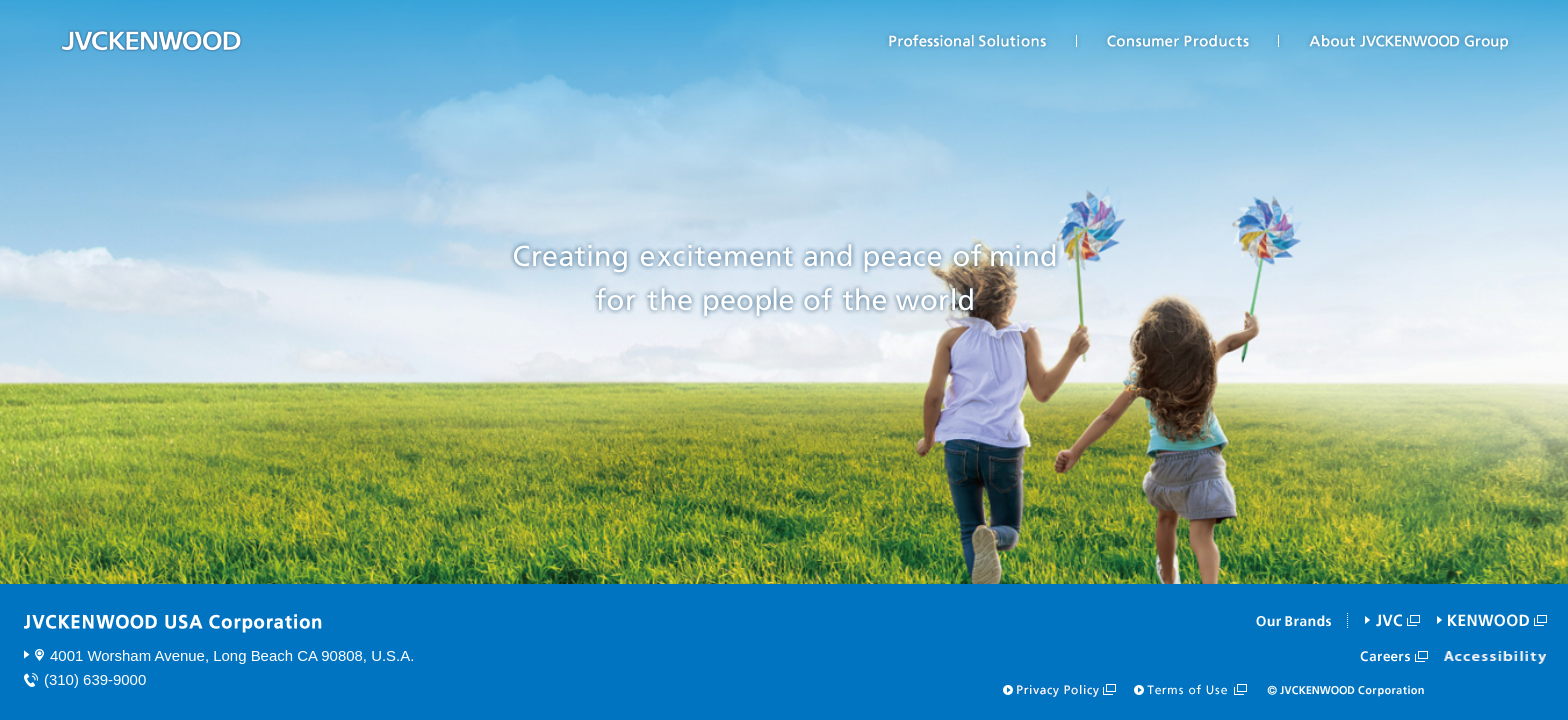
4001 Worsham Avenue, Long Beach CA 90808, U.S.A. (232, 655)
